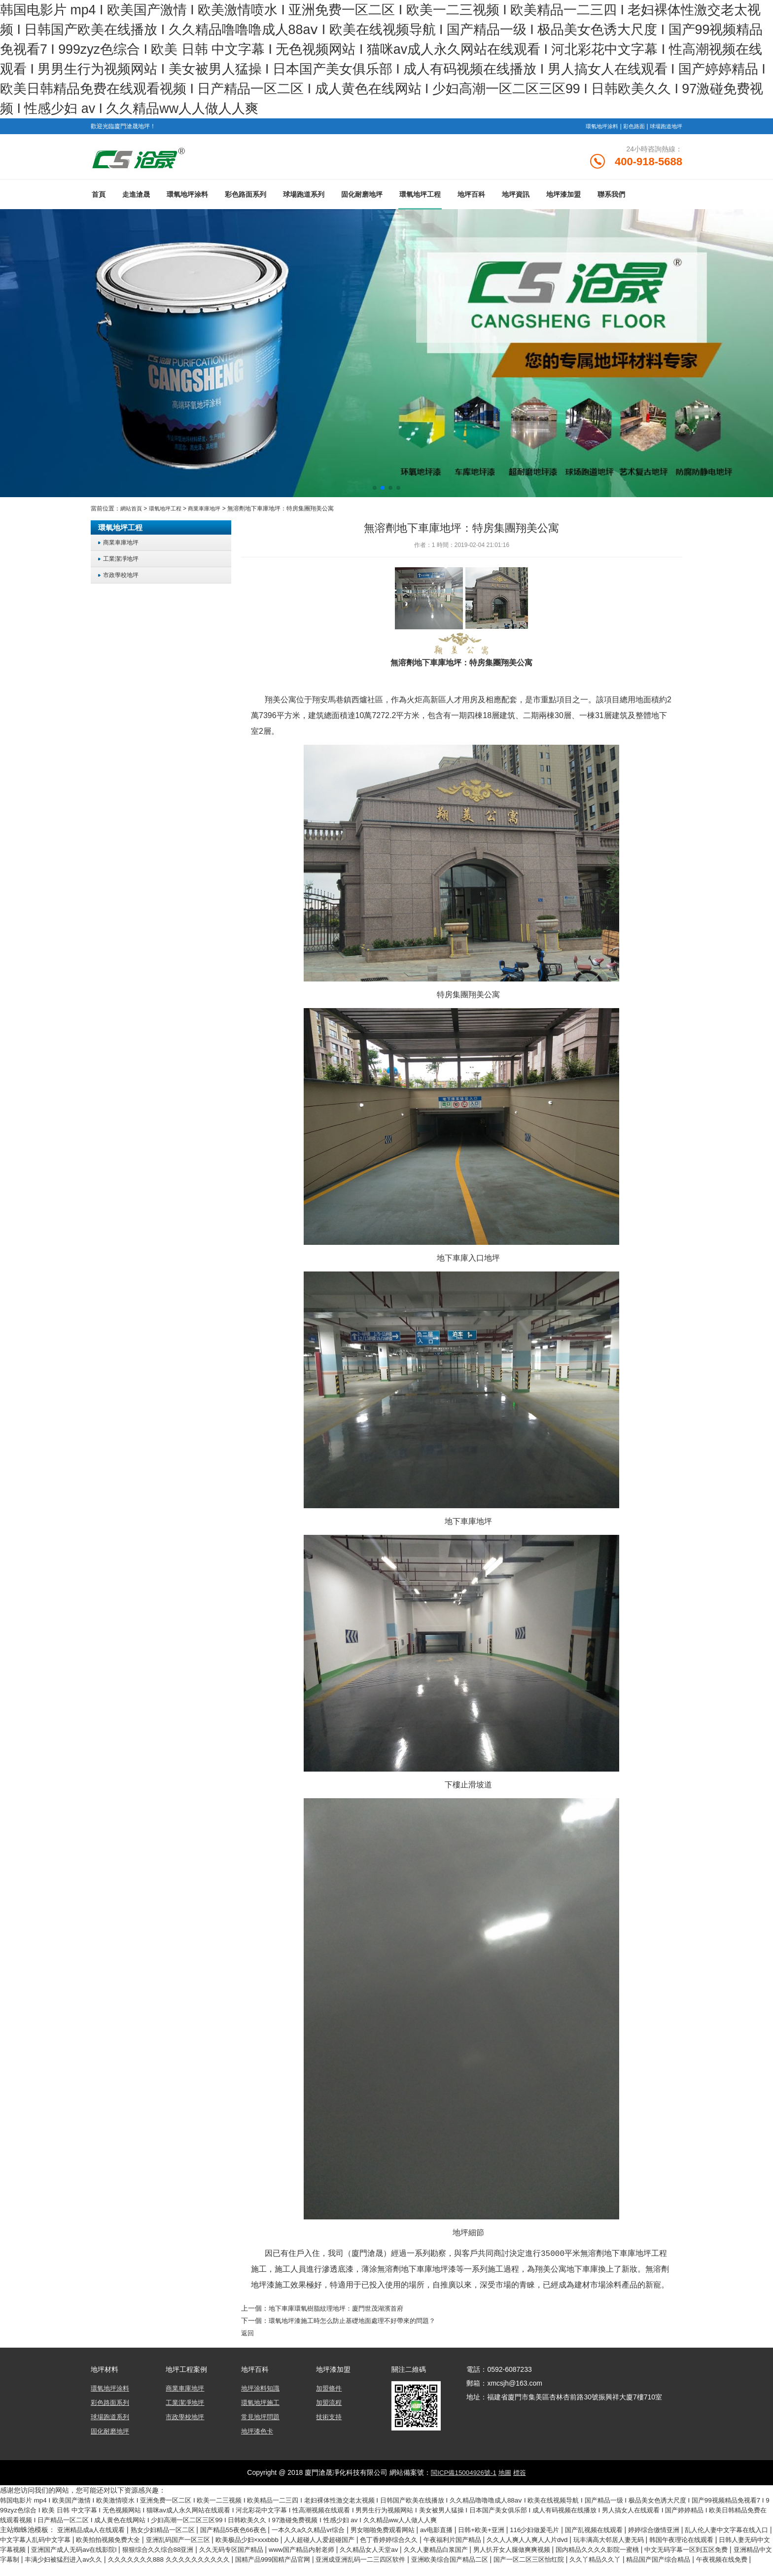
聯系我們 (611, 199)
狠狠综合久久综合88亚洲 (279, 2551)
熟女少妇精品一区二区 (171, 2532)
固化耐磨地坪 (362, 199)
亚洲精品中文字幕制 (154, 2561)
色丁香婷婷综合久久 (471, 2541)
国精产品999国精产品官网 (456, 2561)
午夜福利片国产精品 (539, 2541)
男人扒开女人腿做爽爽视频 (657, 2551)
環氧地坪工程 (420, 199)
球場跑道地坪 (664, 126)
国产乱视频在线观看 (631, 2532)
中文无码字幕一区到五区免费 (72, 2561)
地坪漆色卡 (258, 2433)
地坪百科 (471, 199)
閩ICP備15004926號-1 (462, 2475)
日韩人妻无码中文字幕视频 (96, 2551)
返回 (248, 2337)
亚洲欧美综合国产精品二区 (645, 2561)
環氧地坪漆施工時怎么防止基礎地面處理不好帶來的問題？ (358, 2324)
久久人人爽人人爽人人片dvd (619, 2541)
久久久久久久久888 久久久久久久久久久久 (344, 2561)
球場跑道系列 (303, 199)
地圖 (506, 2475)
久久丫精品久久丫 (28, 2571)
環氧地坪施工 (261, 2406)
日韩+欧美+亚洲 (511, 2532)
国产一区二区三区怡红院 (731, 2561)
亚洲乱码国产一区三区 (245, 2541)
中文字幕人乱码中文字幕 (93, 2541)
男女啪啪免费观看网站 (406, 2532)
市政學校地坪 (122, 579)
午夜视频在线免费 (164, 2571)
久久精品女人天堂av (504, 2551)
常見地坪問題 (261, 2420)
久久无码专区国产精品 (357, 2551)
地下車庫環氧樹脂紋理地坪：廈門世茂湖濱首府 (341, 2312)
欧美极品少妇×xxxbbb (319, 2541)
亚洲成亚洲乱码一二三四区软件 (550, 2561)
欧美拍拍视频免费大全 (171, 2541)
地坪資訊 (515, 199)
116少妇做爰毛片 (568, 2532)
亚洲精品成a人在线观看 (94, 2532)
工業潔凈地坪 (122, 563)
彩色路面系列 (245, 199)
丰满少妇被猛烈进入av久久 (232, 2561)
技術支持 (330, 2420)
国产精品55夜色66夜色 (247, 2532)
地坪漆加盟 (563, 199)
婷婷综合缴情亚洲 (696, 2532)
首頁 (98, 199)
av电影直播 (463, 2532)
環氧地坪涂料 (595, 126)
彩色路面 (630, 126)
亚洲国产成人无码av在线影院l (189, 2551)
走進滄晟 (136, 199)
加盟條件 (330, 2392)
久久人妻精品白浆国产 (576, 2551)
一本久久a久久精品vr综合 (326, 2532)
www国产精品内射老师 (433, 2551)
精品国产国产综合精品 (96, 2571)
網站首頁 (132, 512)
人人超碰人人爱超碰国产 (397, 2541)
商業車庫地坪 (210, 512)
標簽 (521, 2475)
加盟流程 (330, 2406)
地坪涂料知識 (261, 2392)
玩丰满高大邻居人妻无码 (706, 2541)
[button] (375, 492)
